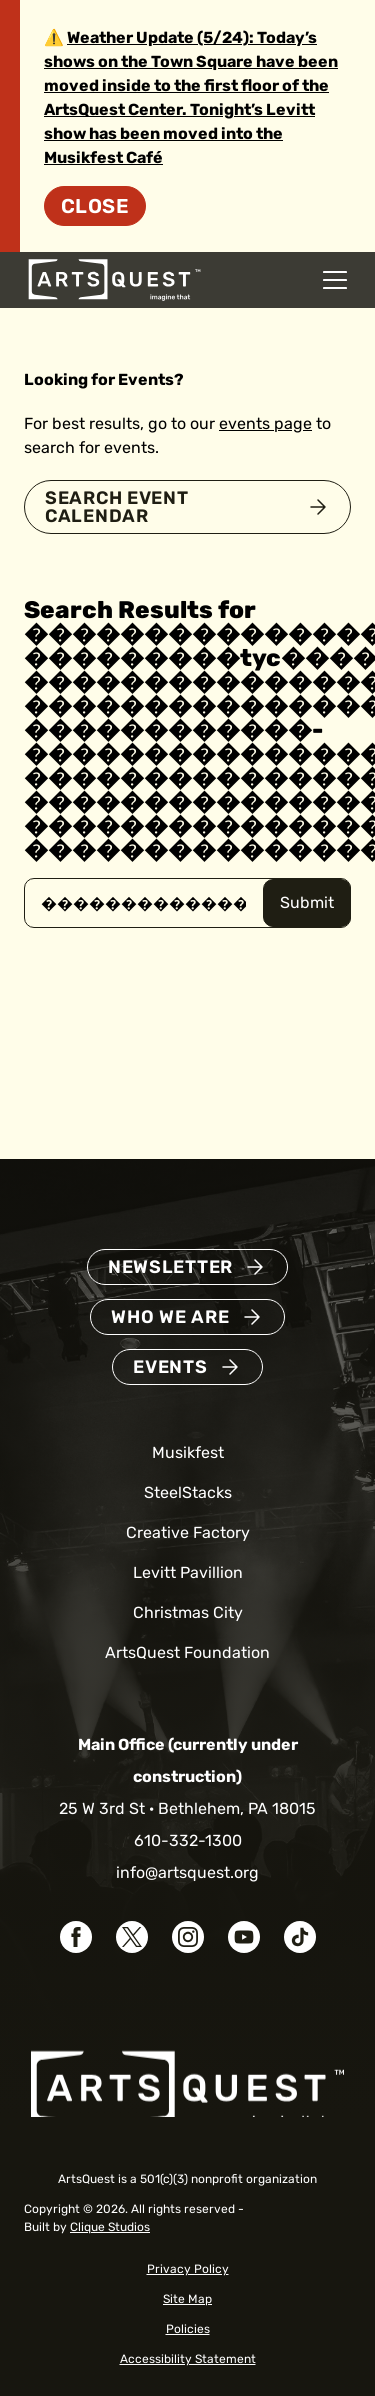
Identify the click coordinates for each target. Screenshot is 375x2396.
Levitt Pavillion (188, 1572)
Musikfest (188, 1452)
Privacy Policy (188, 2269)
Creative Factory (188, 1532)
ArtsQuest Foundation (187, 1652)
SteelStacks (188, 1492)
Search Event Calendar (117, 507)
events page (265, 423)
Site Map (187, 2299)
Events (170, 1367)
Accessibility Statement (188, 2359)
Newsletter (170, 1267)
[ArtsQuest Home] (114, 278)
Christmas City (188, 1612)
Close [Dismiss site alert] (95, 206)
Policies (188, 2329)
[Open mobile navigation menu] (335, 280)
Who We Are (170, 1317)
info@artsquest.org (187, 1872)
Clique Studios (110, 2227)
